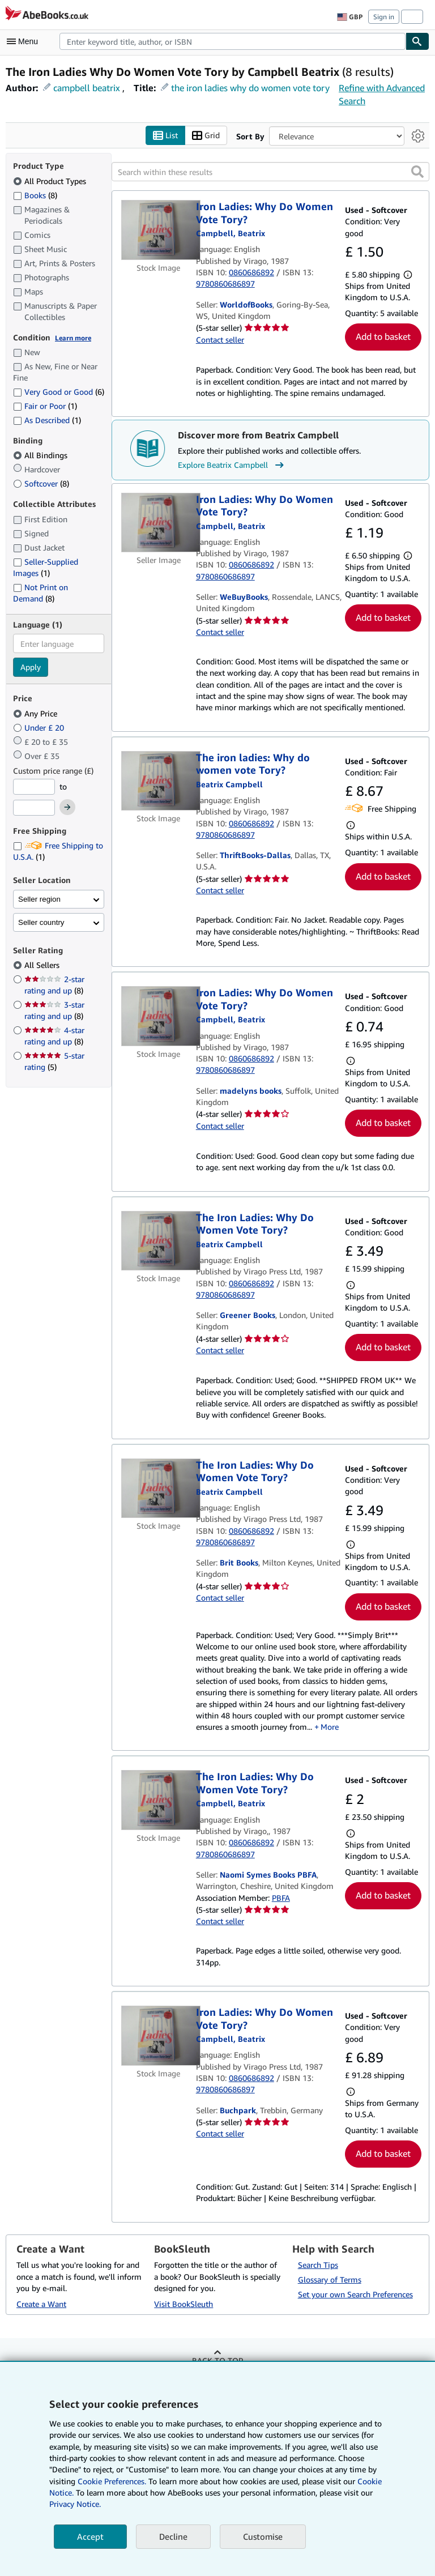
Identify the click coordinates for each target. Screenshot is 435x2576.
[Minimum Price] (34, 787)
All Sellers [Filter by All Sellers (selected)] (43, 965)
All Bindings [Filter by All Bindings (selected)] (41, 455)
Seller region (39, 899)
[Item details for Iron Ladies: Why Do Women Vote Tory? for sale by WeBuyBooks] (158, 523)
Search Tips (318, 2265)
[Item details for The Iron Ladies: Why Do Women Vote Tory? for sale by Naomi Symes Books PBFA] (158, 1801)
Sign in (383, 16)
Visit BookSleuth (183, 2304)
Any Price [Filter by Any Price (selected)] (36, 713)
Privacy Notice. (75, 2504)
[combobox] (232, 41)
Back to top (217, 2361)
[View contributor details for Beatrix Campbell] (230, 233)
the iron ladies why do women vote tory (250, 87)
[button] (417, 172)
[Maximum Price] (34, 808)
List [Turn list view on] (165, 135)
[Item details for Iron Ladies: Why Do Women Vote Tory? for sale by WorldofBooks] (158, 231)
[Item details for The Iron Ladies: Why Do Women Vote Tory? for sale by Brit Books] (158, 1488)
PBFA (281, 1898)
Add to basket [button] (383, 337)
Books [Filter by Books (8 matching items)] (35, 195)
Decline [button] (173, 2536)
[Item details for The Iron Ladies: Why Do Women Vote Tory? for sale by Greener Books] (158, 1241)
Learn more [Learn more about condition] (73, 338)
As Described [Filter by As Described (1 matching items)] (47, 420)
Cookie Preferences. (112, 2481)
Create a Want (41, 2304)
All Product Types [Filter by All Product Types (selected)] (50, 181)
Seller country (41, 922)
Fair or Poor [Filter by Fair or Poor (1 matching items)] (45, 406)
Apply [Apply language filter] (30, 667)
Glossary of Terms (329, 2280)
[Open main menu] (25, 41)
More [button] (330, 1727)
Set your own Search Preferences (355, 2295)
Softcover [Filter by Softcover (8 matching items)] (41, 484)
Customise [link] (263, 2536)
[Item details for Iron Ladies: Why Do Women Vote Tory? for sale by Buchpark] (158, 2036)
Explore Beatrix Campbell (232, 465)
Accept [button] (90, 2536)
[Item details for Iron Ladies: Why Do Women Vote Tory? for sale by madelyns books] (158, 1017)
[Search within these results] (270, 172)
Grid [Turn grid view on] (206, 135)
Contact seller (220, 339)
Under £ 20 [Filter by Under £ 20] (39, 727)
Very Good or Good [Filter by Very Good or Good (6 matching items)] (58, 391)
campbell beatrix (86, 87)
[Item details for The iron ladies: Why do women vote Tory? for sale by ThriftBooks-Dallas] (158, 781)
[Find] (417, 41)
